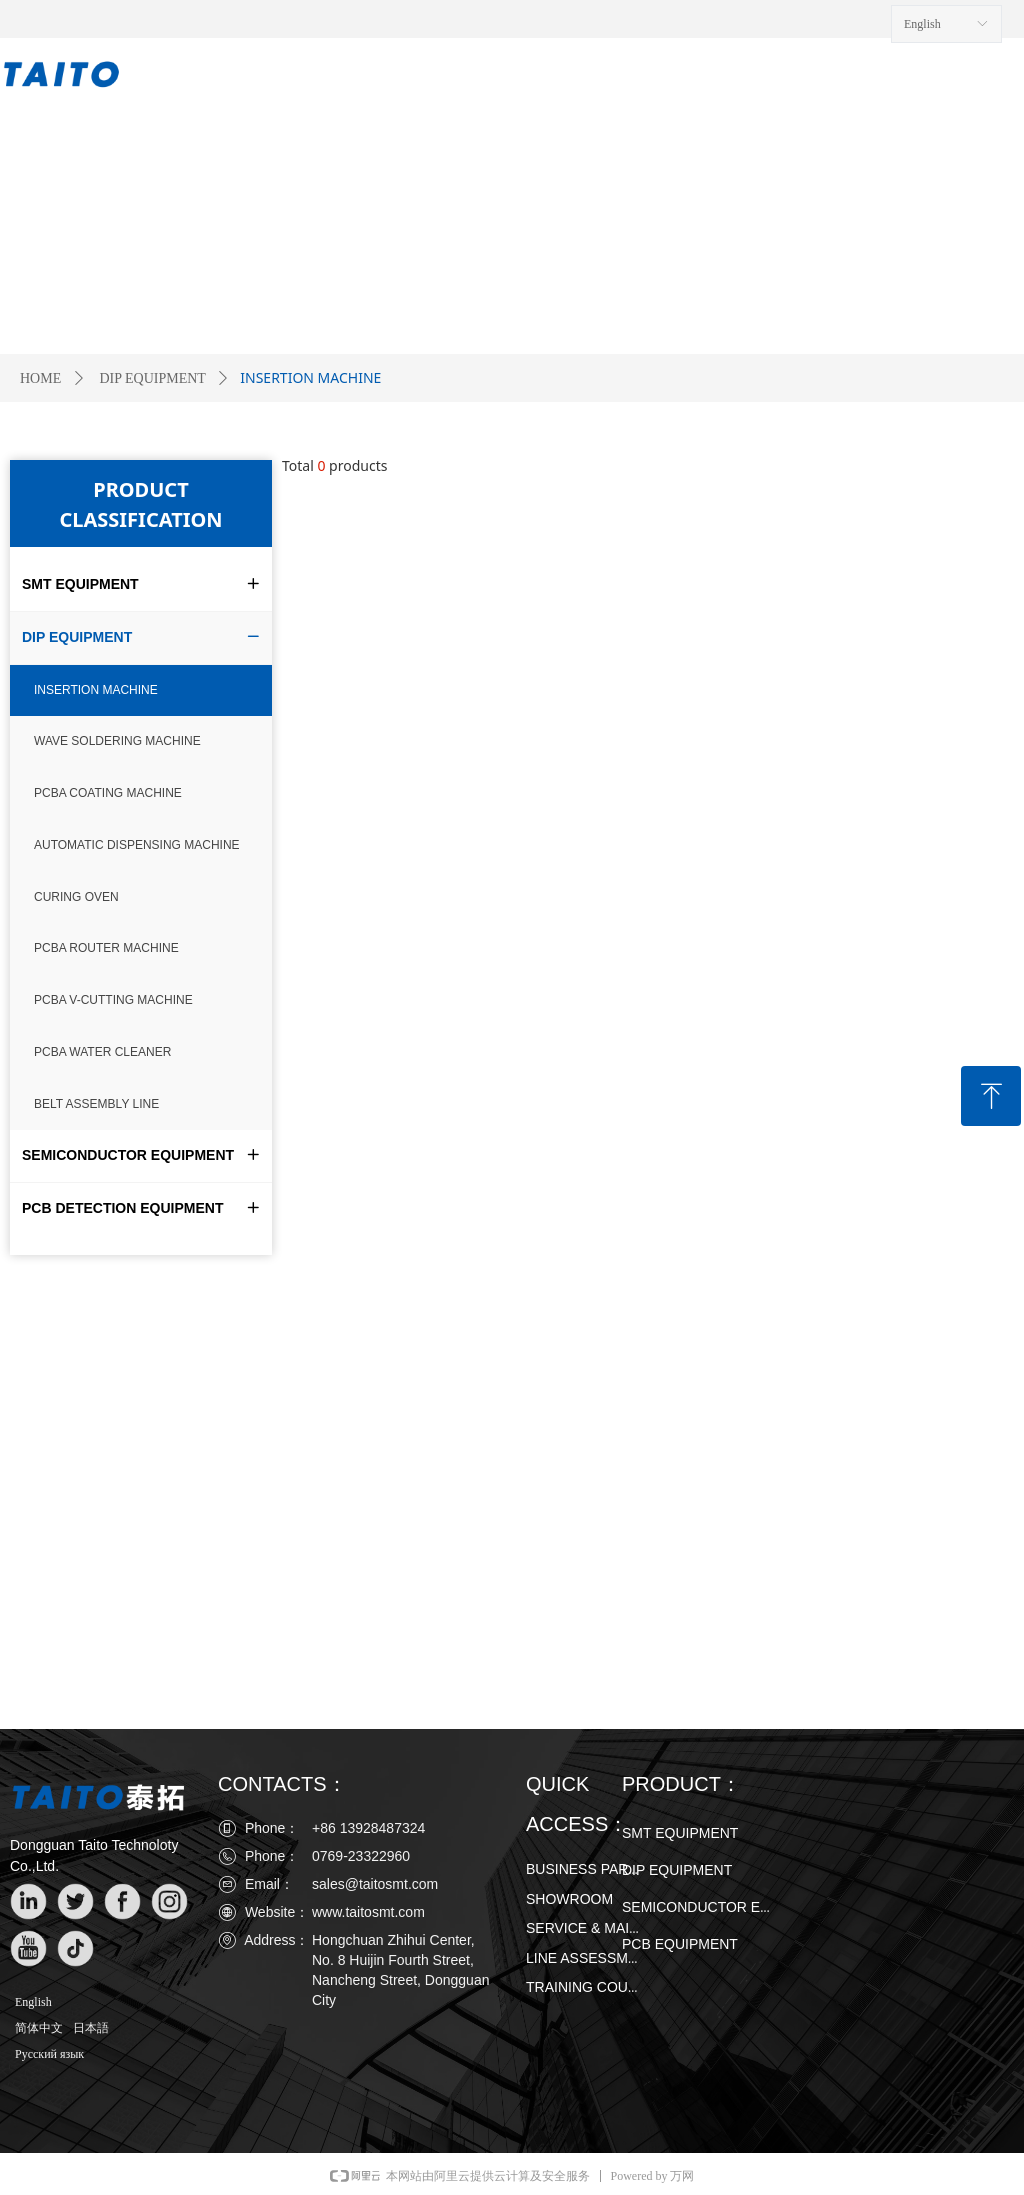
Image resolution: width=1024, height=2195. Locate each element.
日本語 (91, 2028)
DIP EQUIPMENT (152, 378)
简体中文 (39, 2028)
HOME (40, 378)
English (33, 2002)
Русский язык (49, 2054)
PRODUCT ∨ (351, 77)
